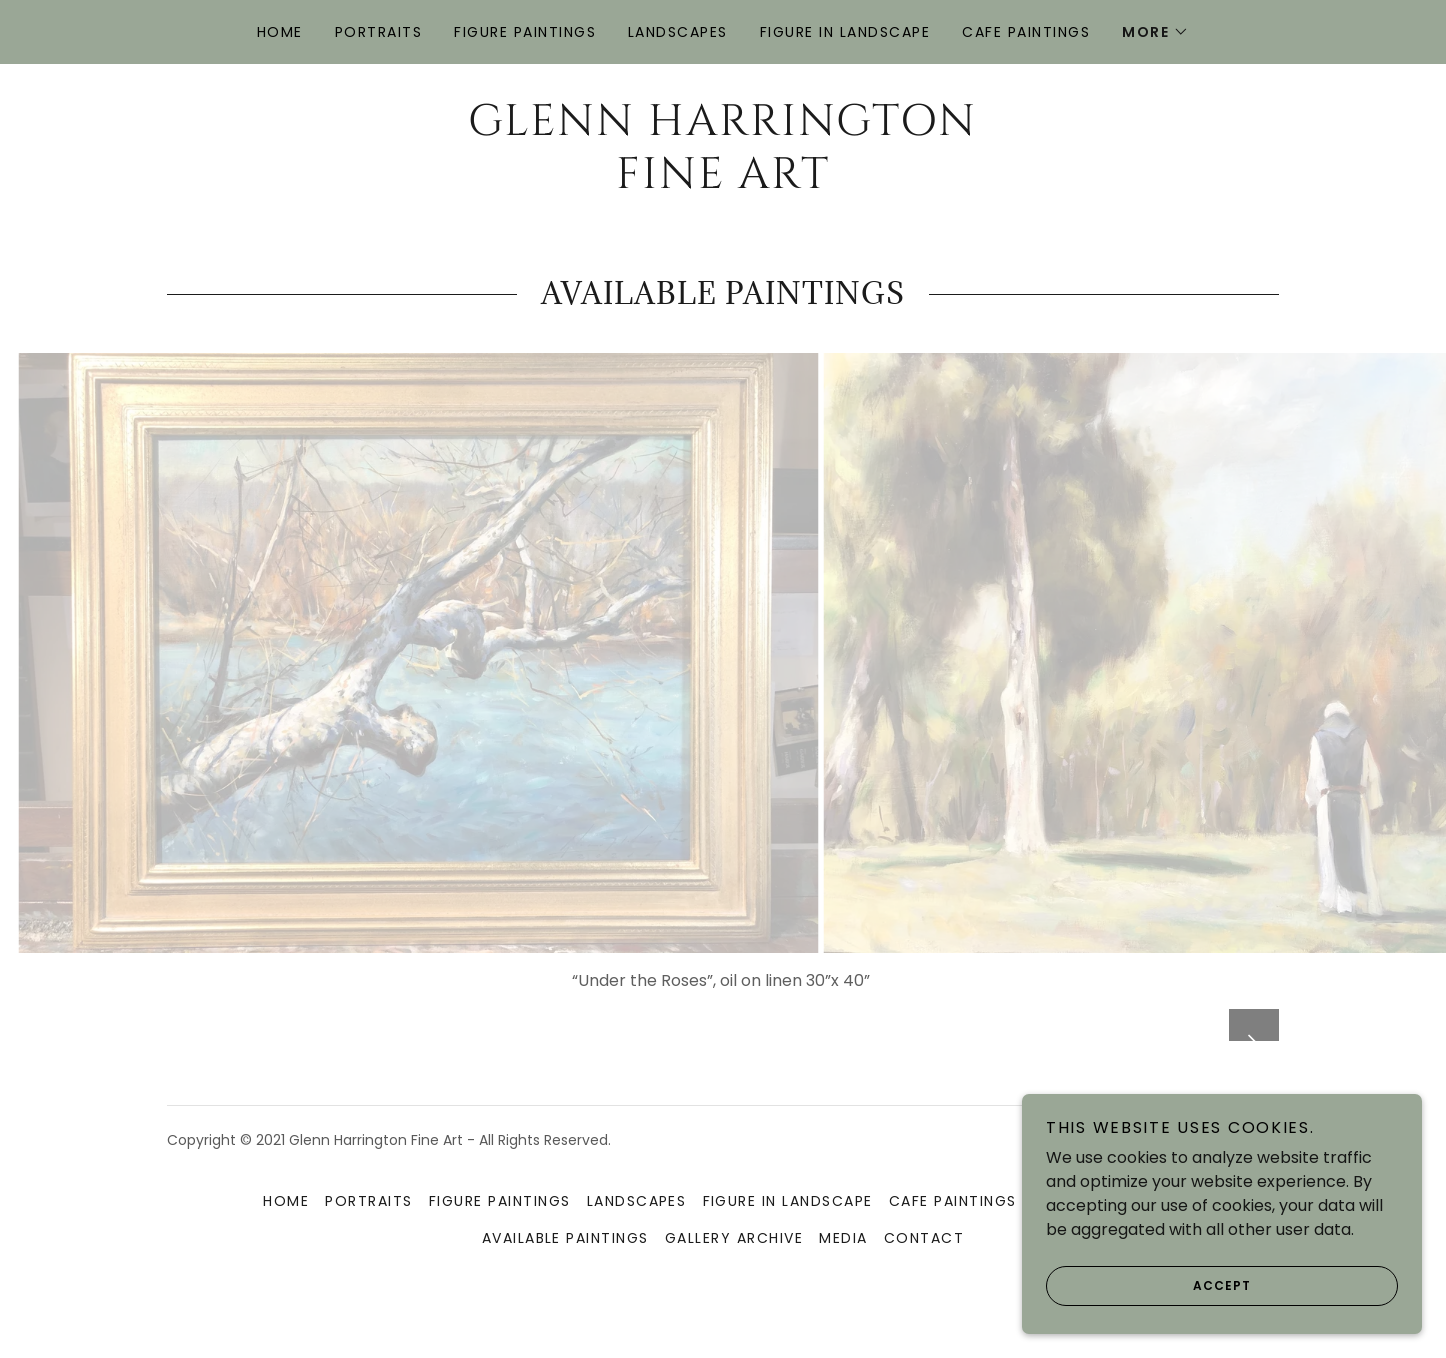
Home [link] (280, 32)
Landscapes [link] (678, 32)
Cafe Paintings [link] (1026, 32)
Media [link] (843, 1283)
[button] (1155, 32)
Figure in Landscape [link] (845, 32)
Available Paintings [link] (565, 1283)
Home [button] (286, 1246)
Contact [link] (924, 1283)
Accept (1148, 1286)
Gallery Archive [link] (734, 1283)
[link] (722, 182)
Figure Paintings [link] (525, 32)
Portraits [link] (378, 32)
